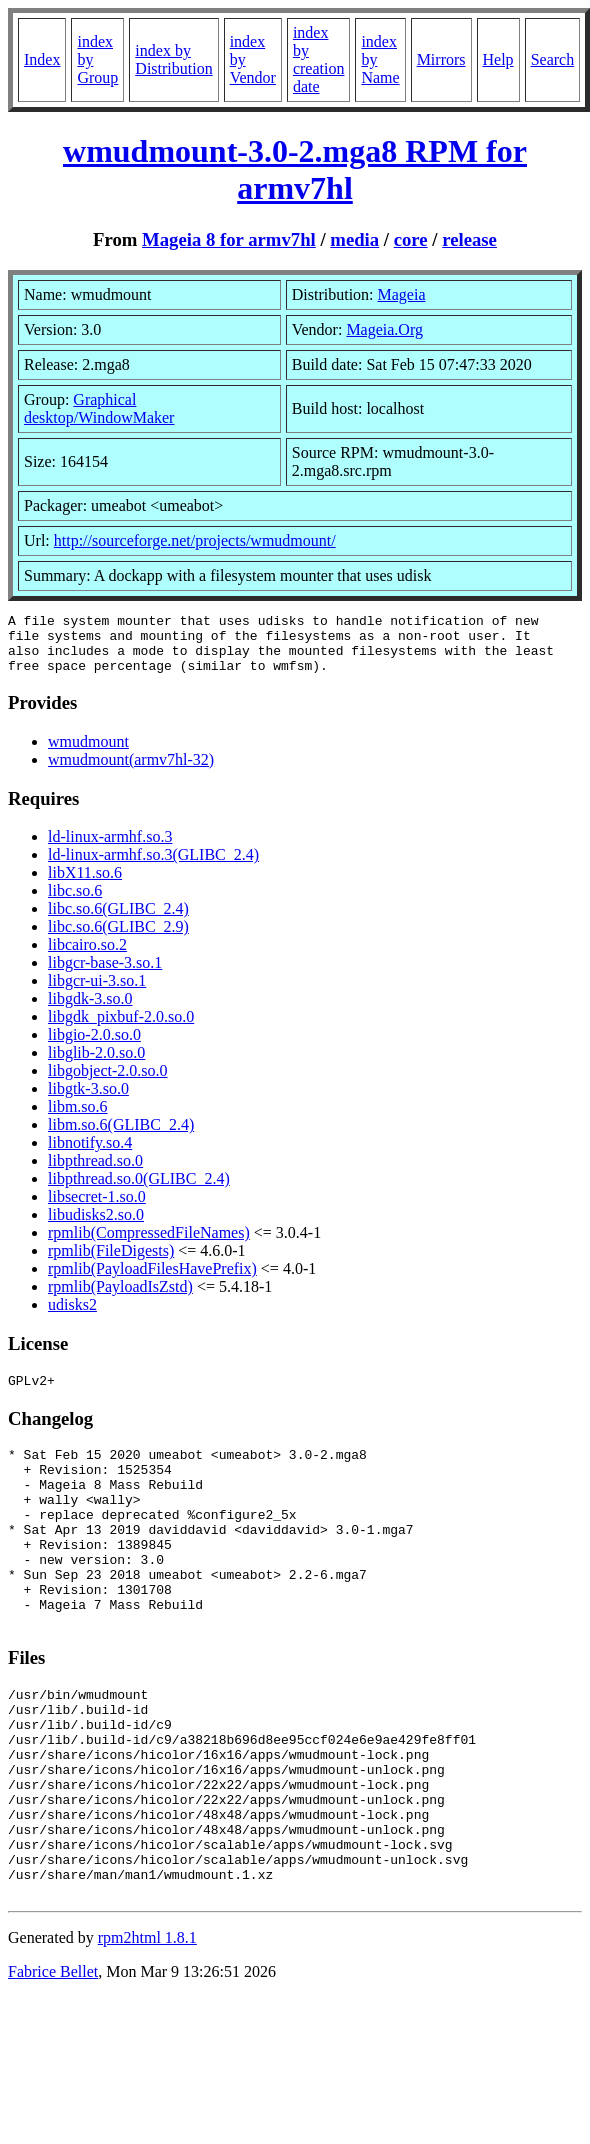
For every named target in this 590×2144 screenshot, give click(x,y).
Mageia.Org (384, 329)
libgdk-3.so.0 (90, 1010)
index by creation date (319, 59)
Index (42, 59)
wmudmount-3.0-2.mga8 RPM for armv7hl (295, 169)
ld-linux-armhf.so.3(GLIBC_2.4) (153, 866)
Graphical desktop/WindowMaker (99, 408)
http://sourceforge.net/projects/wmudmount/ (195, 540)
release (469, 239)
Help (498, 59)
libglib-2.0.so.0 (96, 1064)
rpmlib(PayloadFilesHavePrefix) (152, 1280)
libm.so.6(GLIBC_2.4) (121, 1136)
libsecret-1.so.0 (97, 1208)
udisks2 (72, 1316)
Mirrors (441, 59)
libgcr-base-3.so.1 (105, 974)
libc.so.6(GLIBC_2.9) (118, 938)
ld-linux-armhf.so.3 (110, 848)
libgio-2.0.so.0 (94, 1046)
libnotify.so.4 (90, 1154)
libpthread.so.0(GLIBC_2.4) (139, 1190)
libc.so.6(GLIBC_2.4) (118, 920)
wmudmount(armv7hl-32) (131, 771)
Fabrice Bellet (53, 2064)
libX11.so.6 (85, 884)
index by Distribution (173, 59)
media (354, 239)
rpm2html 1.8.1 (147, 2030)
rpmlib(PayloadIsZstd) (120, 1298)
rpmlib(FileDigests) (111, 1262)
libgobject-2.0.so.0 (108, 1082)
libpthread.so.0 (95, 1172)
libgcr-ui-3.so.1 (97, 992)
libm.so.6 (78, 1118)
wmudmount (88, 753)
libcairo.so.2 (87, 956)
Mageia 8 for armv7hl (229, 239)
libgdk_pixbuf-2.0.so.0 (121, 1028)
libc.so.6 (75, 902)
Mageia (402, 294)
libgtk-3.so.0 (88, 1100)
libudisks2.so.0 (96, 1226)
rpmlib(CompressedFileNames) (149, 1244)
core (411, 239)
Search (553, 59)
